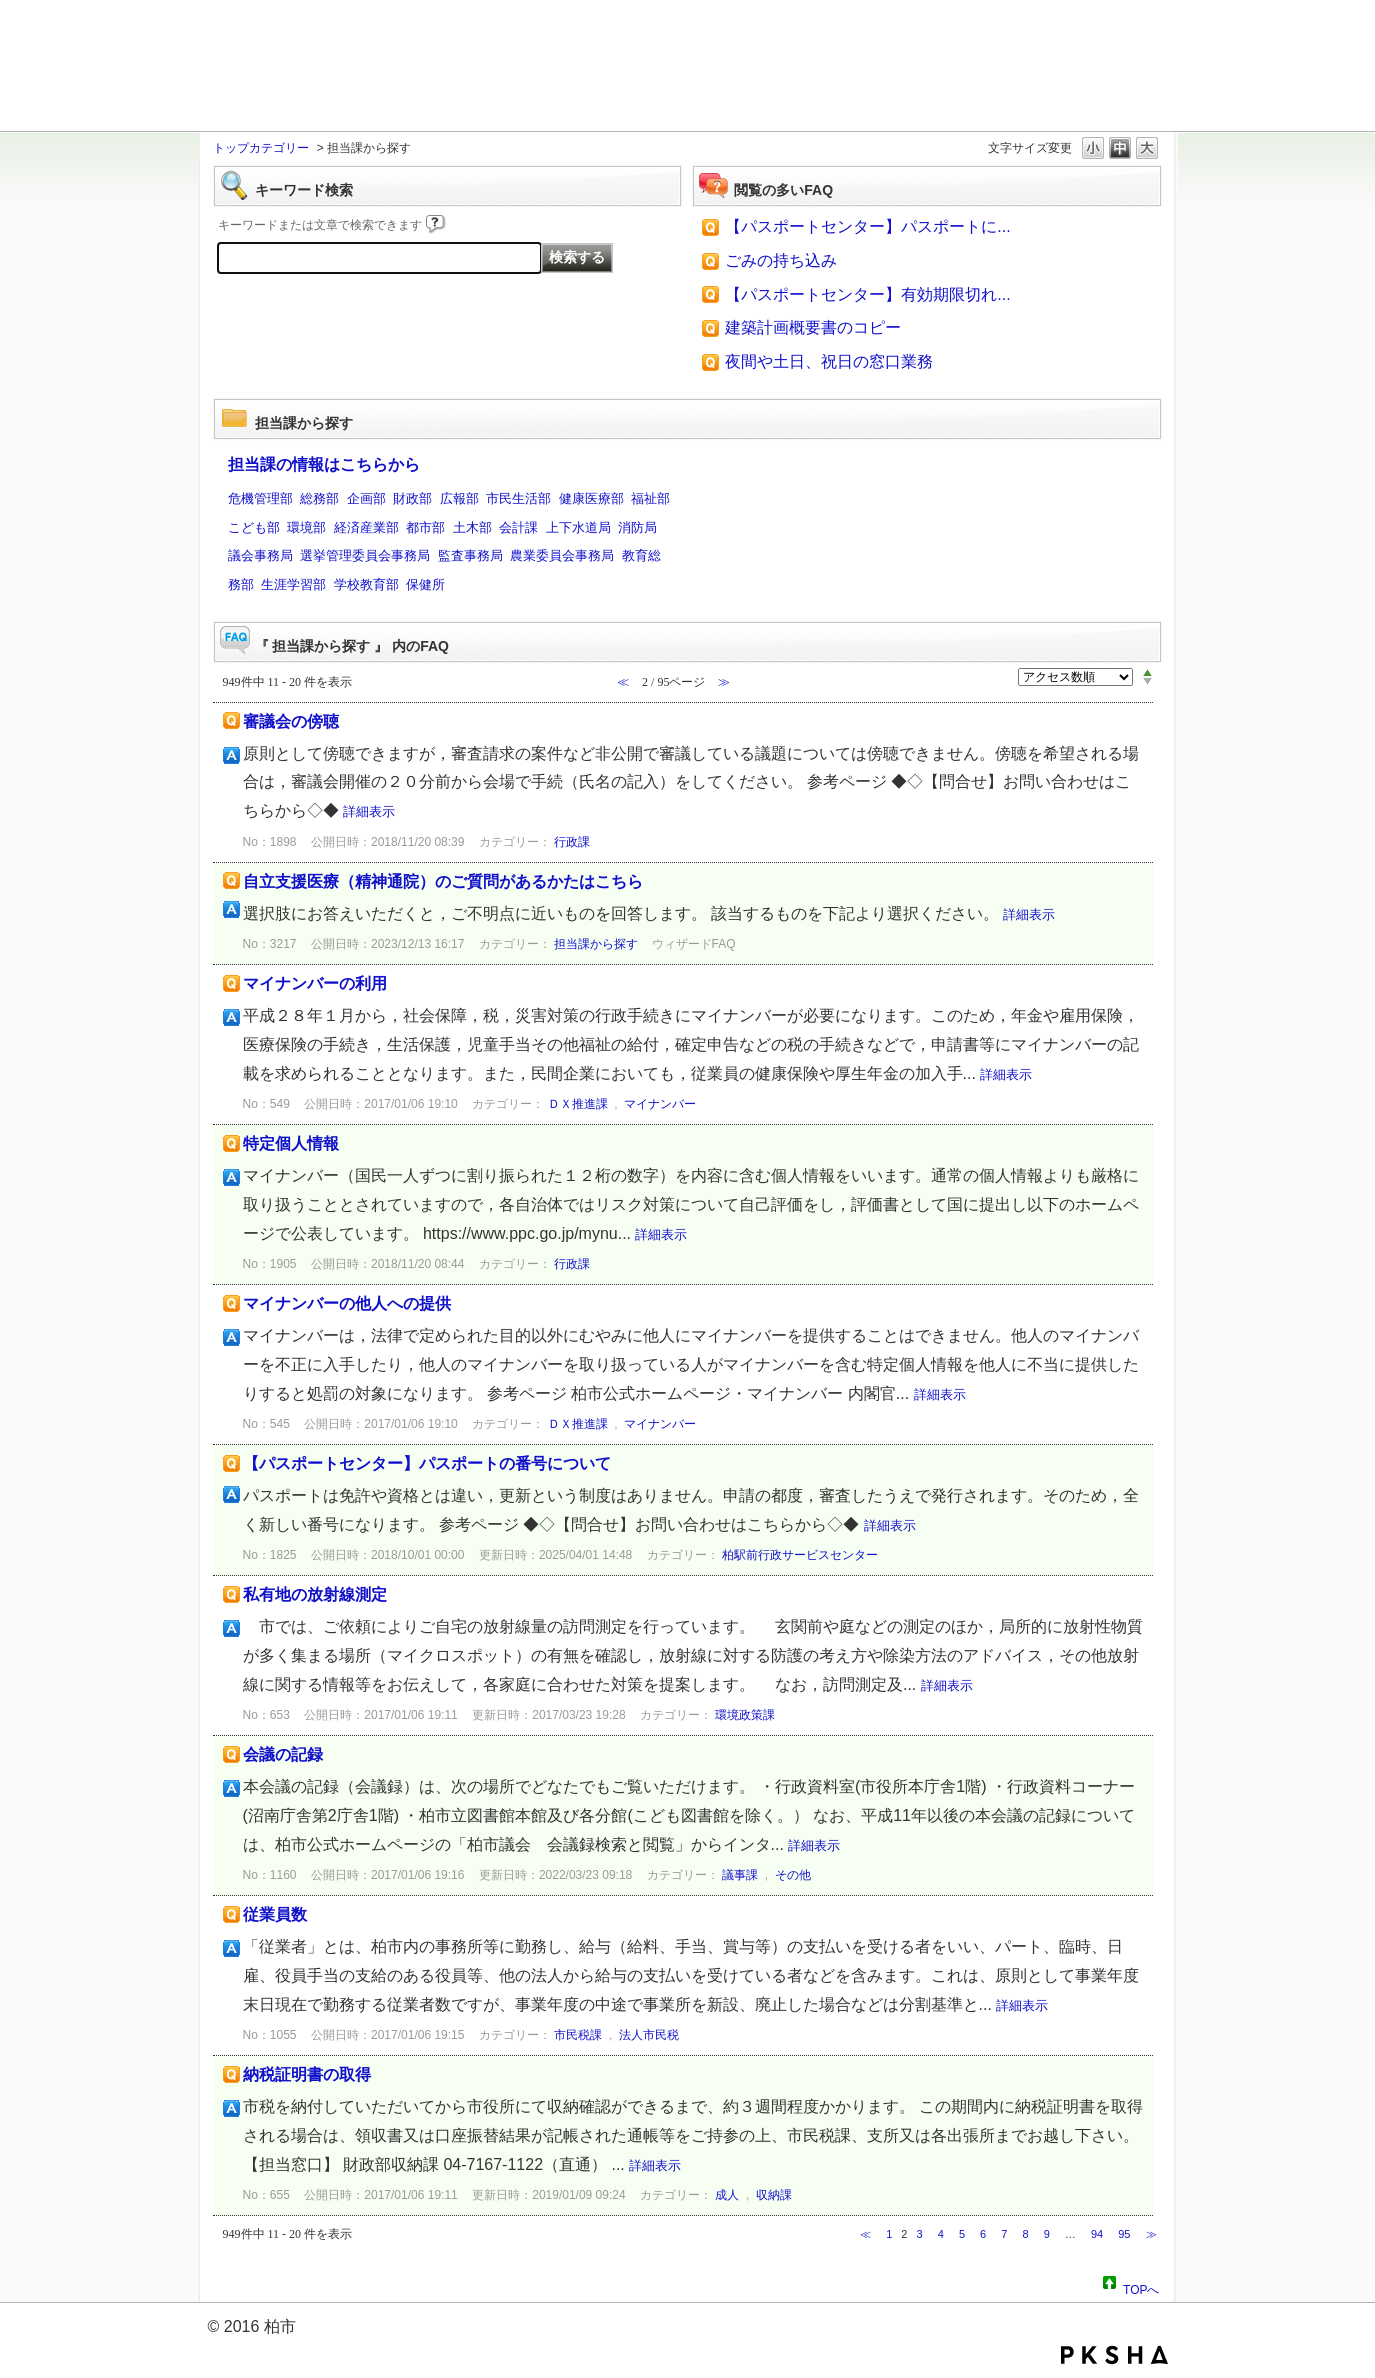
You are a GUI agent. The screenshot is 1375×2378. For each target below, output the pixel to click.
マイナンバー (660, 1104)
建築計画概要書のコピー (813, 327)
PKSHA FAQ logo (1114, 2355)
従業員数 (275, 1914)
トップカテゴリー (261, 148)
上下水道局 (578, 527)
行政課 (572, 842)
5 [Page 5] (962, 2234)
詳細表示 (369, 811)
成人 (727, 2195)
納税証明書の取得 (307, 2074)
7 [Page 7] (1004, 2234)
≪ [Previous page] (865, 2234)
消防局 (637, 527)
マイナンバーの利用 (315, 983)
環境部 (306, 527)
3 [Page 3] (920, 2234)
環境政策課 (745, 1715)
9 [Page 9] (1047, 2234)
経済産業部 (366, 527)
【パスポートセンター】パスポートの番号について (427, 1463)
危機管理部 (260, 498)
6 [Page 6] (983, 2234)
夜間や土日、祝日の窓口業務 (829, 361)
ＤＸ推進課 (578, 1104)
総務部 (319, 498)
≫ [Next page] (1151, 2234)
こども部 (254, 527)
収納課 (774, 2195)
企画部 (366, 498)
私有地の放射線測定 (315, 1594)
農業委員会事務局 (562, 555)
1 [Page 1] (889, 2234)
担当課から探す (596, 944)
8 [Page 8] (1025, 2234)
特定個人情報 (291, 1143)
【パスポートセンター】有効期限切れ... (867, 294)
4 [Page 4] (941, 2234)
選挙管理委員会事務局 (365, 555)
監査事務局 (470, 555)
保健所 (425, 584)
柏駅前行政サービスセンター (800, 1555)
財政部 (412, 498)
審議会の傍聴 (291, 721)
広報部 (459, 498)
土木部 (472, 527)
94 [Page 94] (1097, 2234)
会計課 (518, 527)
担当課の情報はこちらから (324, 464)
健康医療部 (591, 498)
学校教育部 (366, 584)
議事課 (740, 1875)
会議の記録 (283, 1754)
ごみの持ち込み (781, 260)
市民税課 (578, 2035)
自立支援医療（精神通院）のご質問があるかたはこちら (443, 881)
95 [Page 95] (1124, 2234)
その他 (793, 1875)
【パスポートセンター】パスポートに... (867, 226)
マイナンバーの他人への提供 (347, 1303)
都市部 (425, 527)
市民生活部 (518, 498)
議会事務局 (260, 555)
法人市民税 (649, 2035)
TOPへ (1141, 2287)
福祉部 (650, 498)
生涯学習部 (293, 584)
